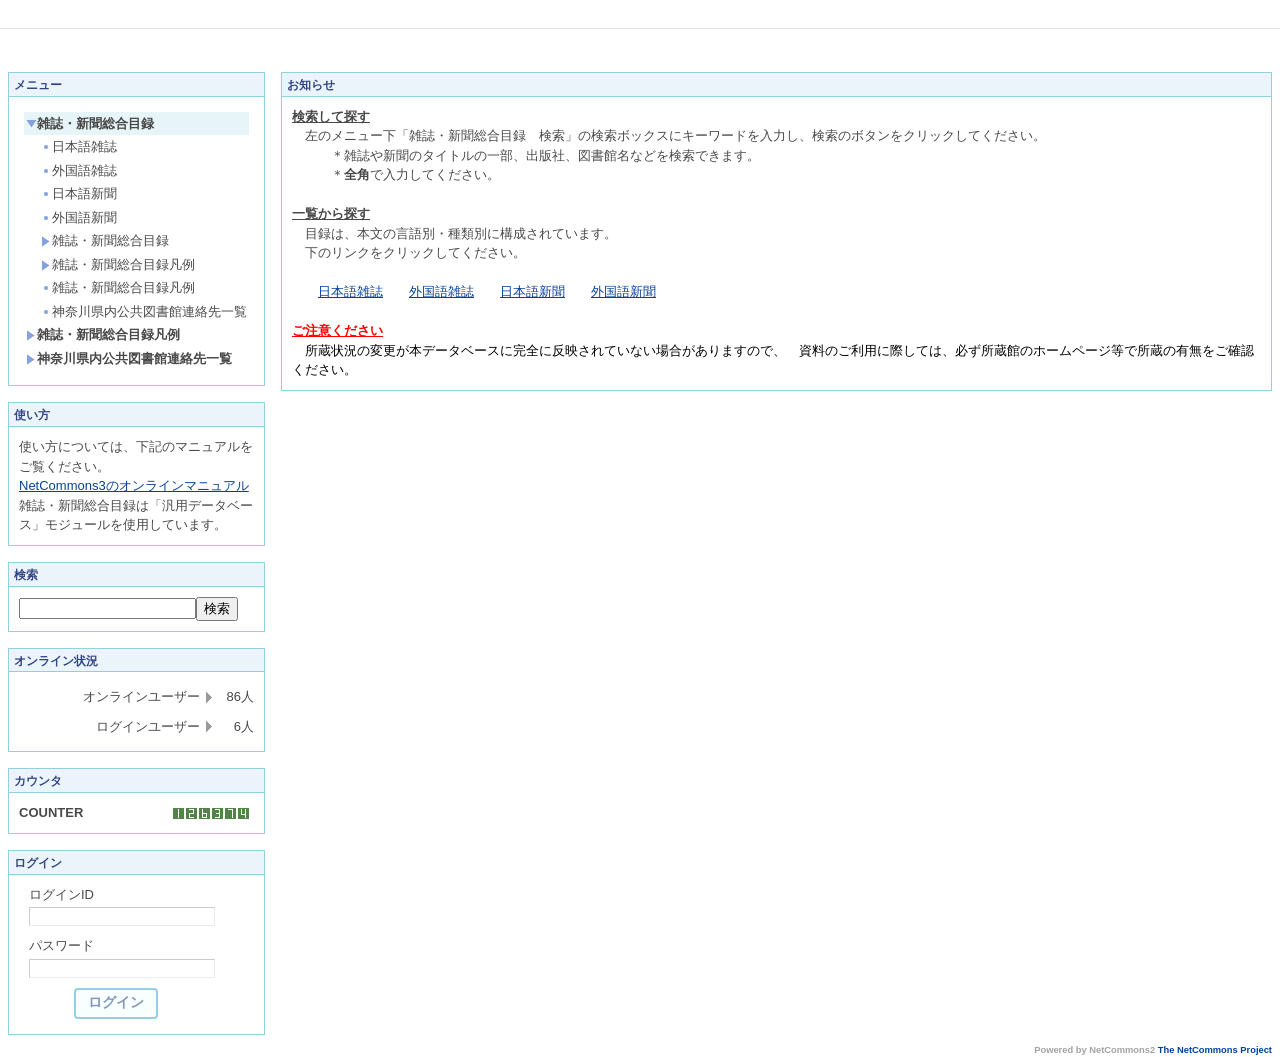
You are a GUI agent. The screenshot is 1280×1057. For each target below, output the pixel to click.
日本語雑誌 (79, 146)
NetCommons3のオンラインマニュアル (134, 485)
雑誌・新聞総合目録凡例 (118, 264)
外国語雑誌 (79, 170)
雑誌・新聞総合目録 (90, 123)
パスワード (61, 945)
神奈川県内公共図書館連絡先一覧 (144, 311)
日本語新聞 (79, 193)
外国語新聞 (79, 217)
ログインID (61, 894)
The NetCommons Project (1215, 1050)
